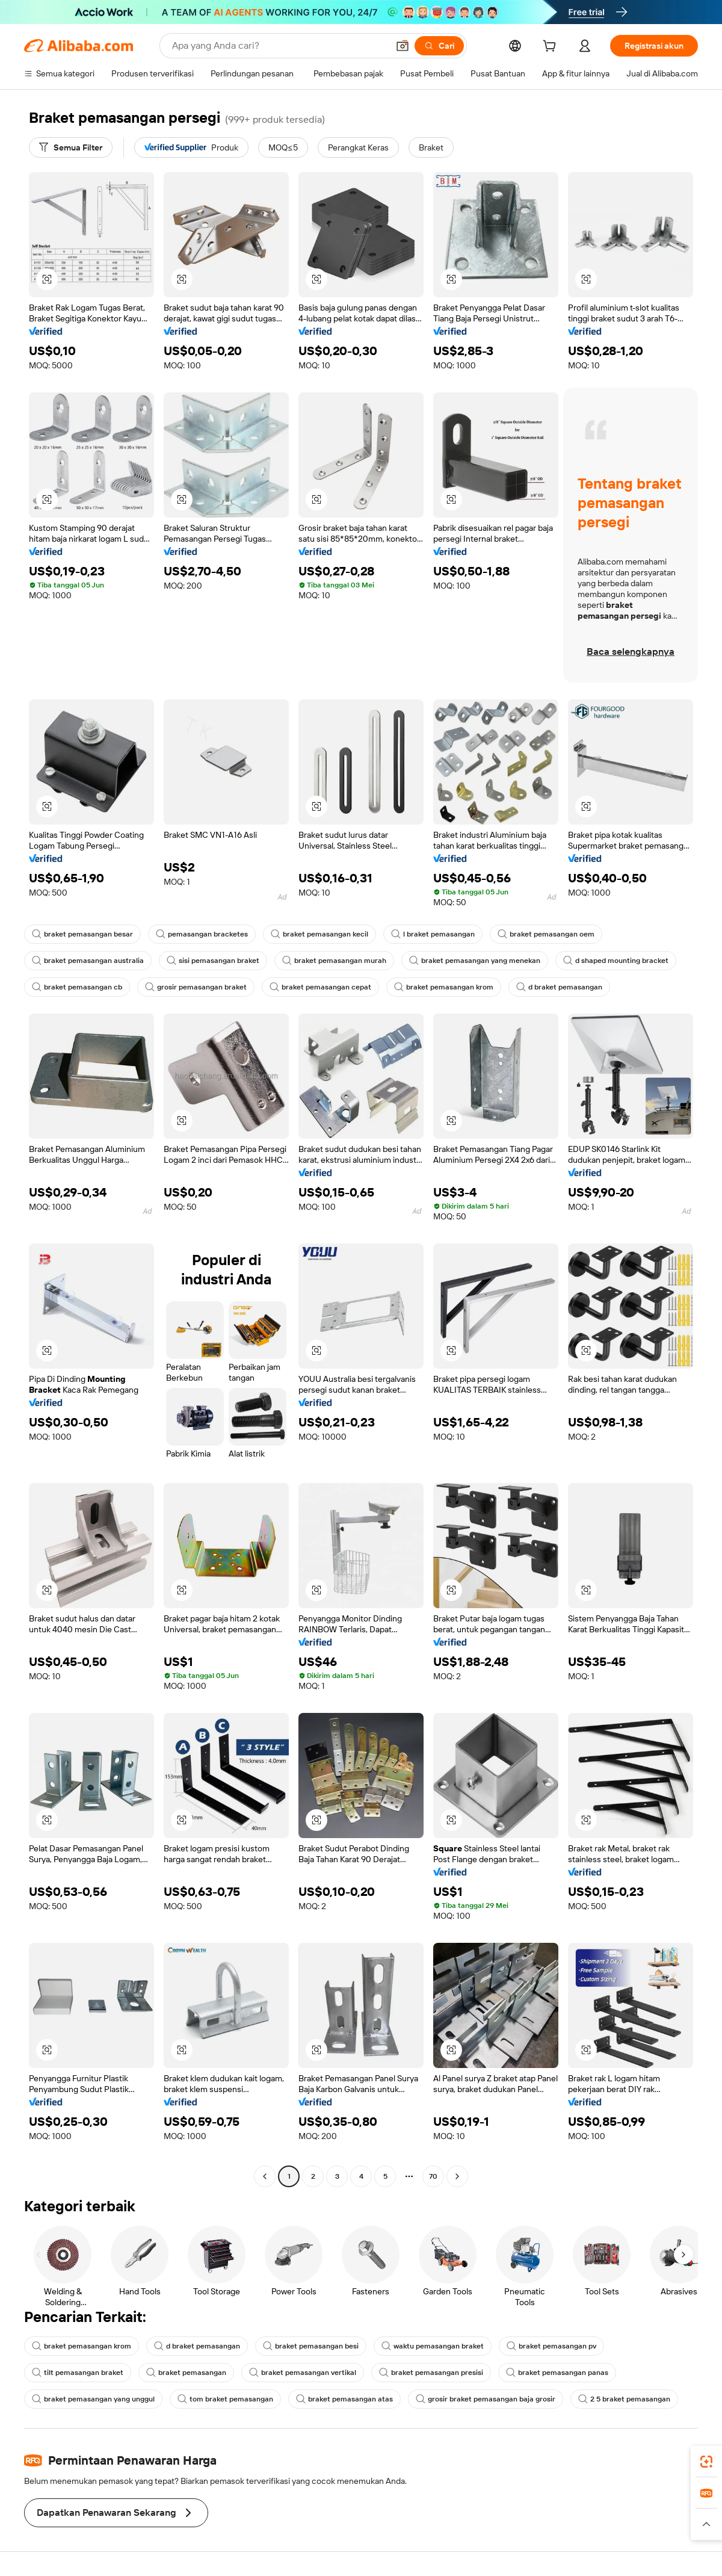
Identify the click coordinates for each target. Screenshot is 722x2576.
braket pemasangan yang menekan (474, 960)
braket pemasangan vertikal (302, 2372)
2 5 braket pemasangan (624, 2399)
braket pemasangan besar (82, 934)
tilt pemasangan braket (77, 2372)
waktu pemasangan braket (432, 2346)
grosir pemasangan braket (196, 987)
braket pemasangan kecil (319, 934)
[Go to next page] (457, 2176)
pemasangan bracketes (202, 934)
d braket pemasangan (559, 987)
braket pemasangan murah (334, 960)
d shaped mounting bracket (615, 960)
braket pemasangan (186, 2372)
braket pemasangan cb (77, 987)
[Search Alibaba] (279, 45)
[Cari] (439, 45)
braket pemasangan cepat (320, 987)
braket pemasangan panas (557, 2372)
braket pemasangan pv (551, 2346)
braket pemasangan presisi (431, 2372)
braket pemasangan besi (311, 2346)
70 (433, 2176)
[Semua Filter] (71, 147)
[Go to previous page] (265, 2176)
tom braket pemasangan (225, 2399)
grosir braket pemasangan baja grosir (485, 2399)
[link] (706, 2461)
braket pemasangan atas (344, 2399)
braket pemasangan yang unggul (93, 2399)
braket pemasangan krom (443, 987)
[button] (402, 46)
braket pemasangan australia (88, 960)
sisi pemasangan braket (213, 960)
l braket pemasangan (433, 934)
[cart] (552, 47)
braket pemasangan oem (546, 934)
